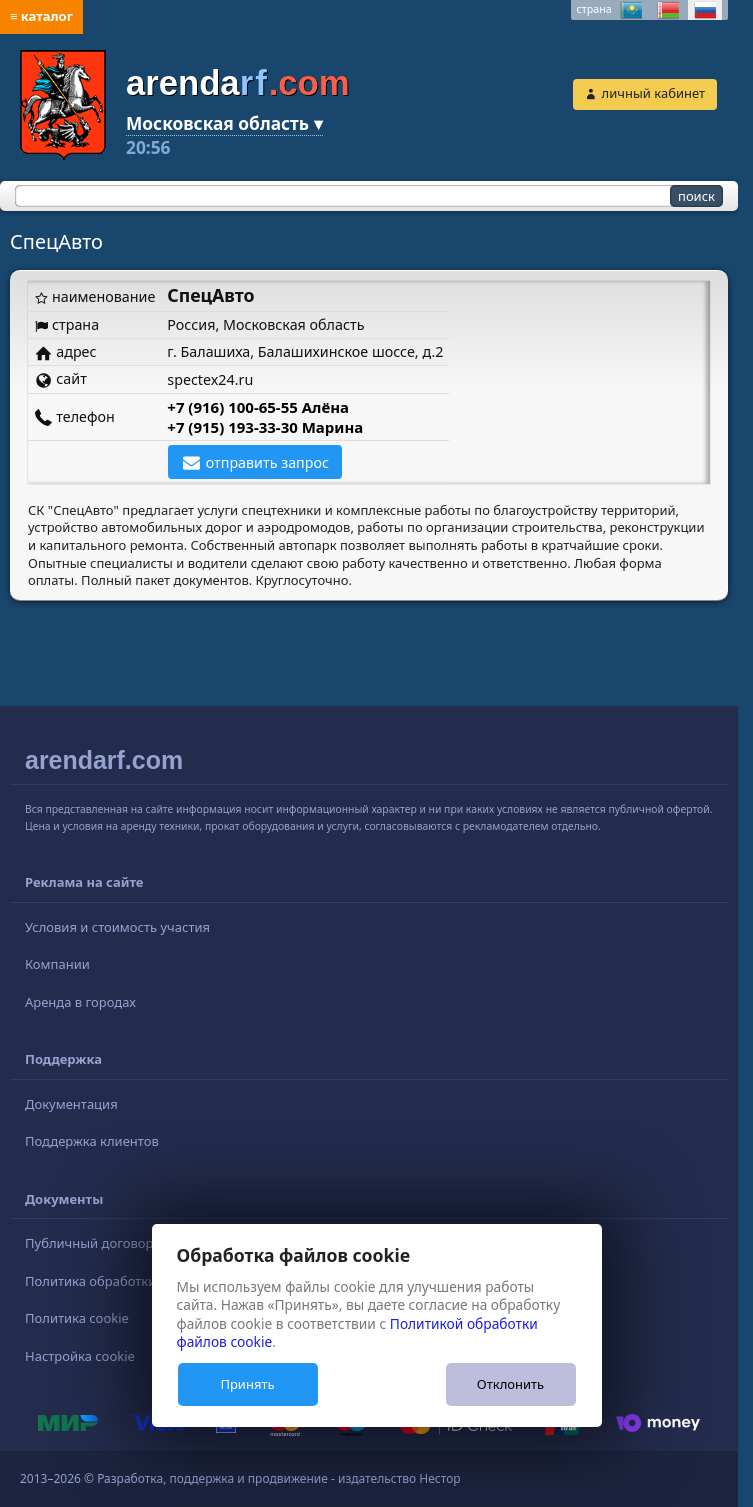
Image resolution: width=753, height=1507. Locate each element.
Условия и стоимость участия (117, 927)
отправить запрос (267, 462)
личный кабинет (653, 93)
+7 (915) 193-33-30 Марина (265, 427)
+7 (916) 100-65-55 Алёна (258, 407)
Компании (57, 964)
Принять (247, 1384)
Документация (71, 1104)
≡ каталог (41, 16)
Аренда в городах (80, 1002)
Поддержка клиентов (92, 1141)
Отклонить (510, 1384)
